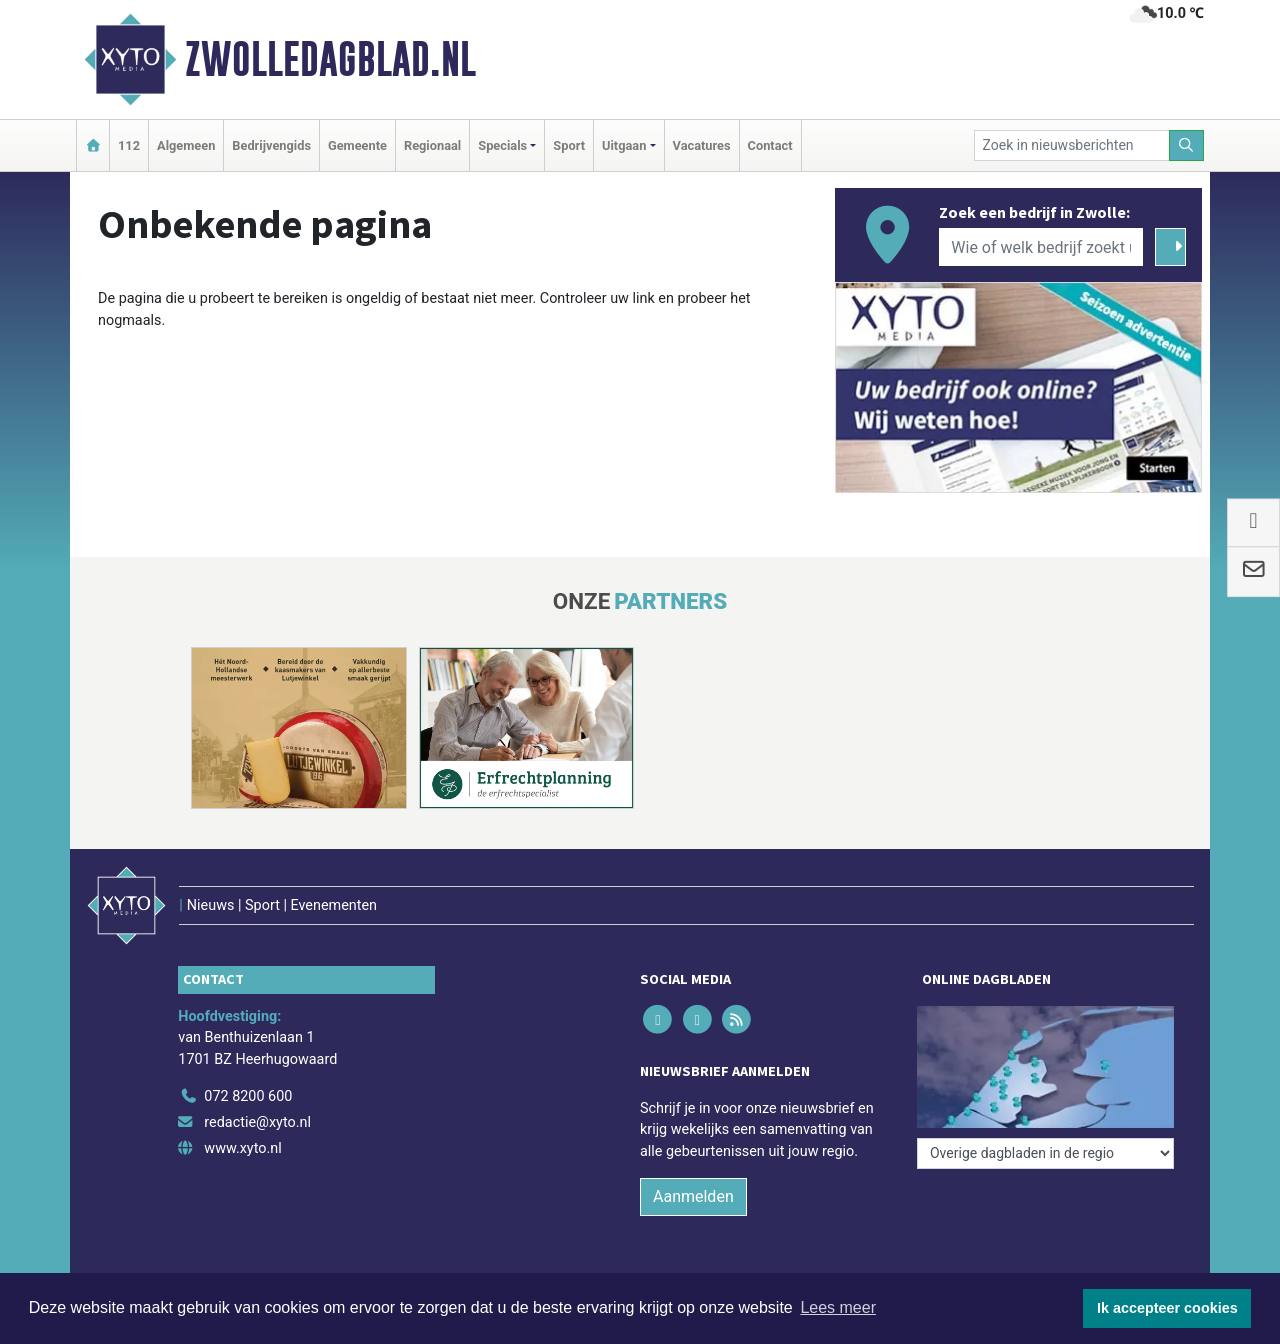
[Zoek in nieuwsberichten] (1072, 145)
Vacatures (702, 145)
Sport (569, 145)
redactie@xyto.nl (257, 1122)
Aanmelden (693, 1196)
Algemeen (186, 145)
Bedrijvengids (271, 145)
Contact (770, 145)
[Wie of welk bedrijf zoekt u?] (1041, 247)
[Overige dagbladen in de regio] (1045, 1153)
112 (129, 145)
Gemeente (357, 145)
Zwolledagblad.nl (330, 59)
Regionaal (432, 145)
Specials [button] (502, 145)
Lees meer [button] (838, 1307)
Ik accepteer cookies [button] (1167, 1308)
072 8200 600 (248, 1096)
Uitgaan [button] (624, 145)
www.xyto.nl (242, 1148)
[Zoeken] (1187, 145)
